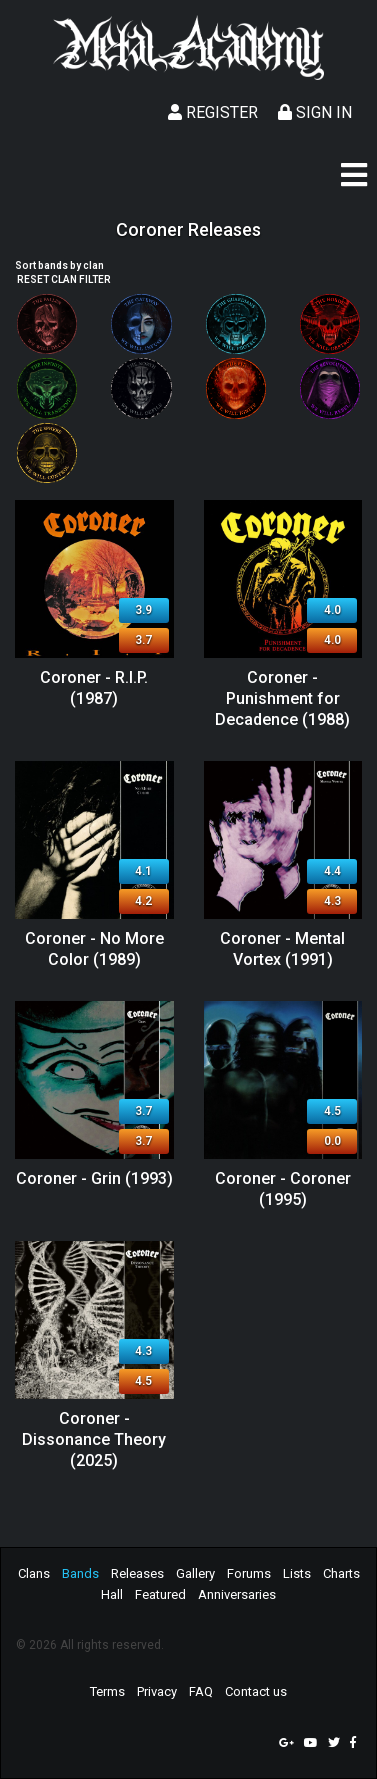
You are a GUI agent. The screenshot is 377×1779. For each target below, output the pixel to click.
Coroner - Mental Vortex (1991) (282, 949)
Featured (160, 1594)
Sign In (315, 112)
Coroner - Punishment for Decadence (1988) (282, 698)
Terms (107, 1691)
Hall (112, 1594)
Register (213, 112)
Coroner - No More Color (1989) (94, 949)
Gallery (195, 1573)
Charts (341, 1573)
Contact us (256, 1691)
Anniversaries (237, 1594)
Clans (34, 1573)
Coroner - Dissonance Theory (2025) (94, 1439)
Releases (137, 1573)
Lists (297, 1573)
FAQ (201, 1691)
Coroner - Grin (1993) (94, 1178)
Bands (80, 1573)
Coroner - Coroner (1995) (283, 1189)
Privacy (157, 1691)
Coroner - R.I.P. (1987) (94, 688)
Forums (249, 1573)
